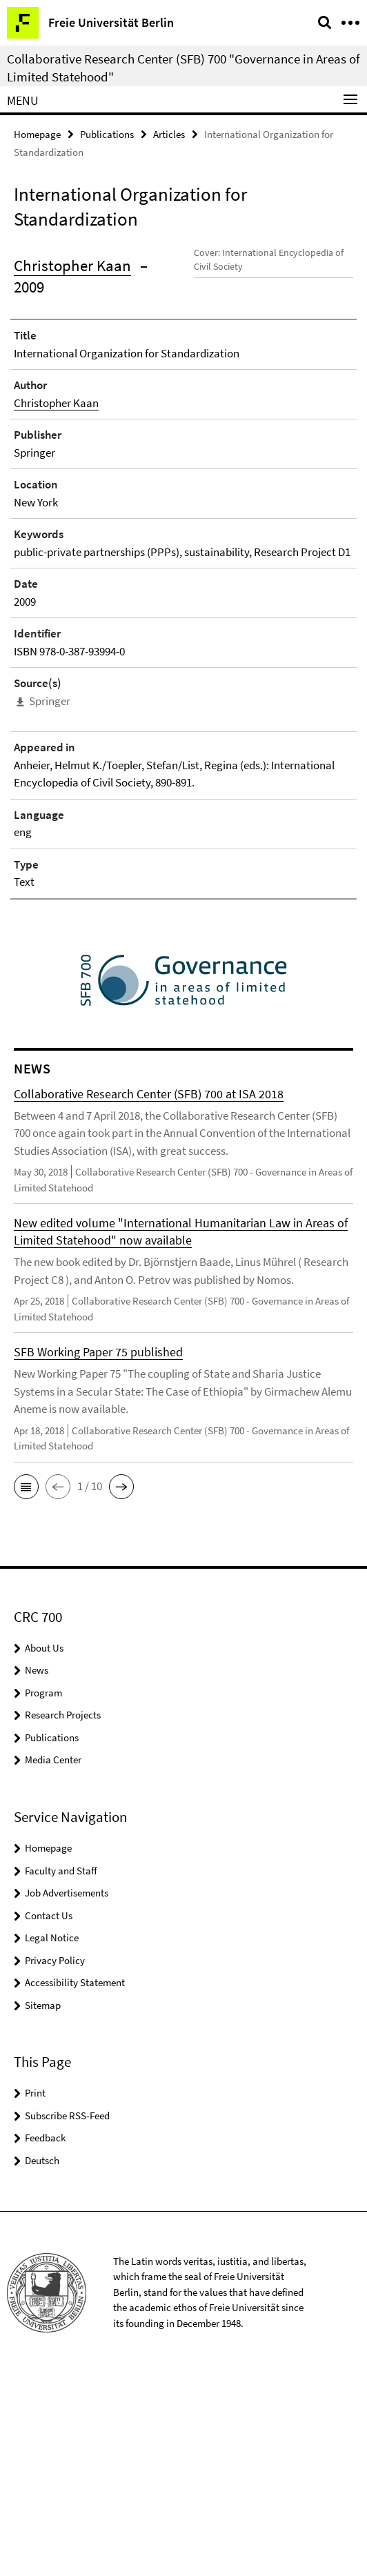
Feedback (45, 2339)
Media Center (53, 1961)
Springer (49, 903)
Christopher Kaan (72, 265)
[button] (26, 1689)
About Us (44, 1849)
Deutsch (42, 2362)
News (36, 1872)
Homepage (37, 134)
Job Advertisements (66, 2094)
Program (43, 1894)
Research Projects (63, 1916)
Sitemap (43, 2207)
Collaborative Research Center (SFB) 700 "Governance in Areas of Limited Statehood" (183, 67)
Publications (107, 134)
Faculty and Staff (61, 2072)
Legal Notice (52, 2139)
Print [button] (35, 2294)
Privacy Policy (55, 2162)
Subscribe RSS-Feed (67, 2317)
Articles (169, 134)
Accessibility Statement (75, 2184)
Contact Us (48, 2117)
